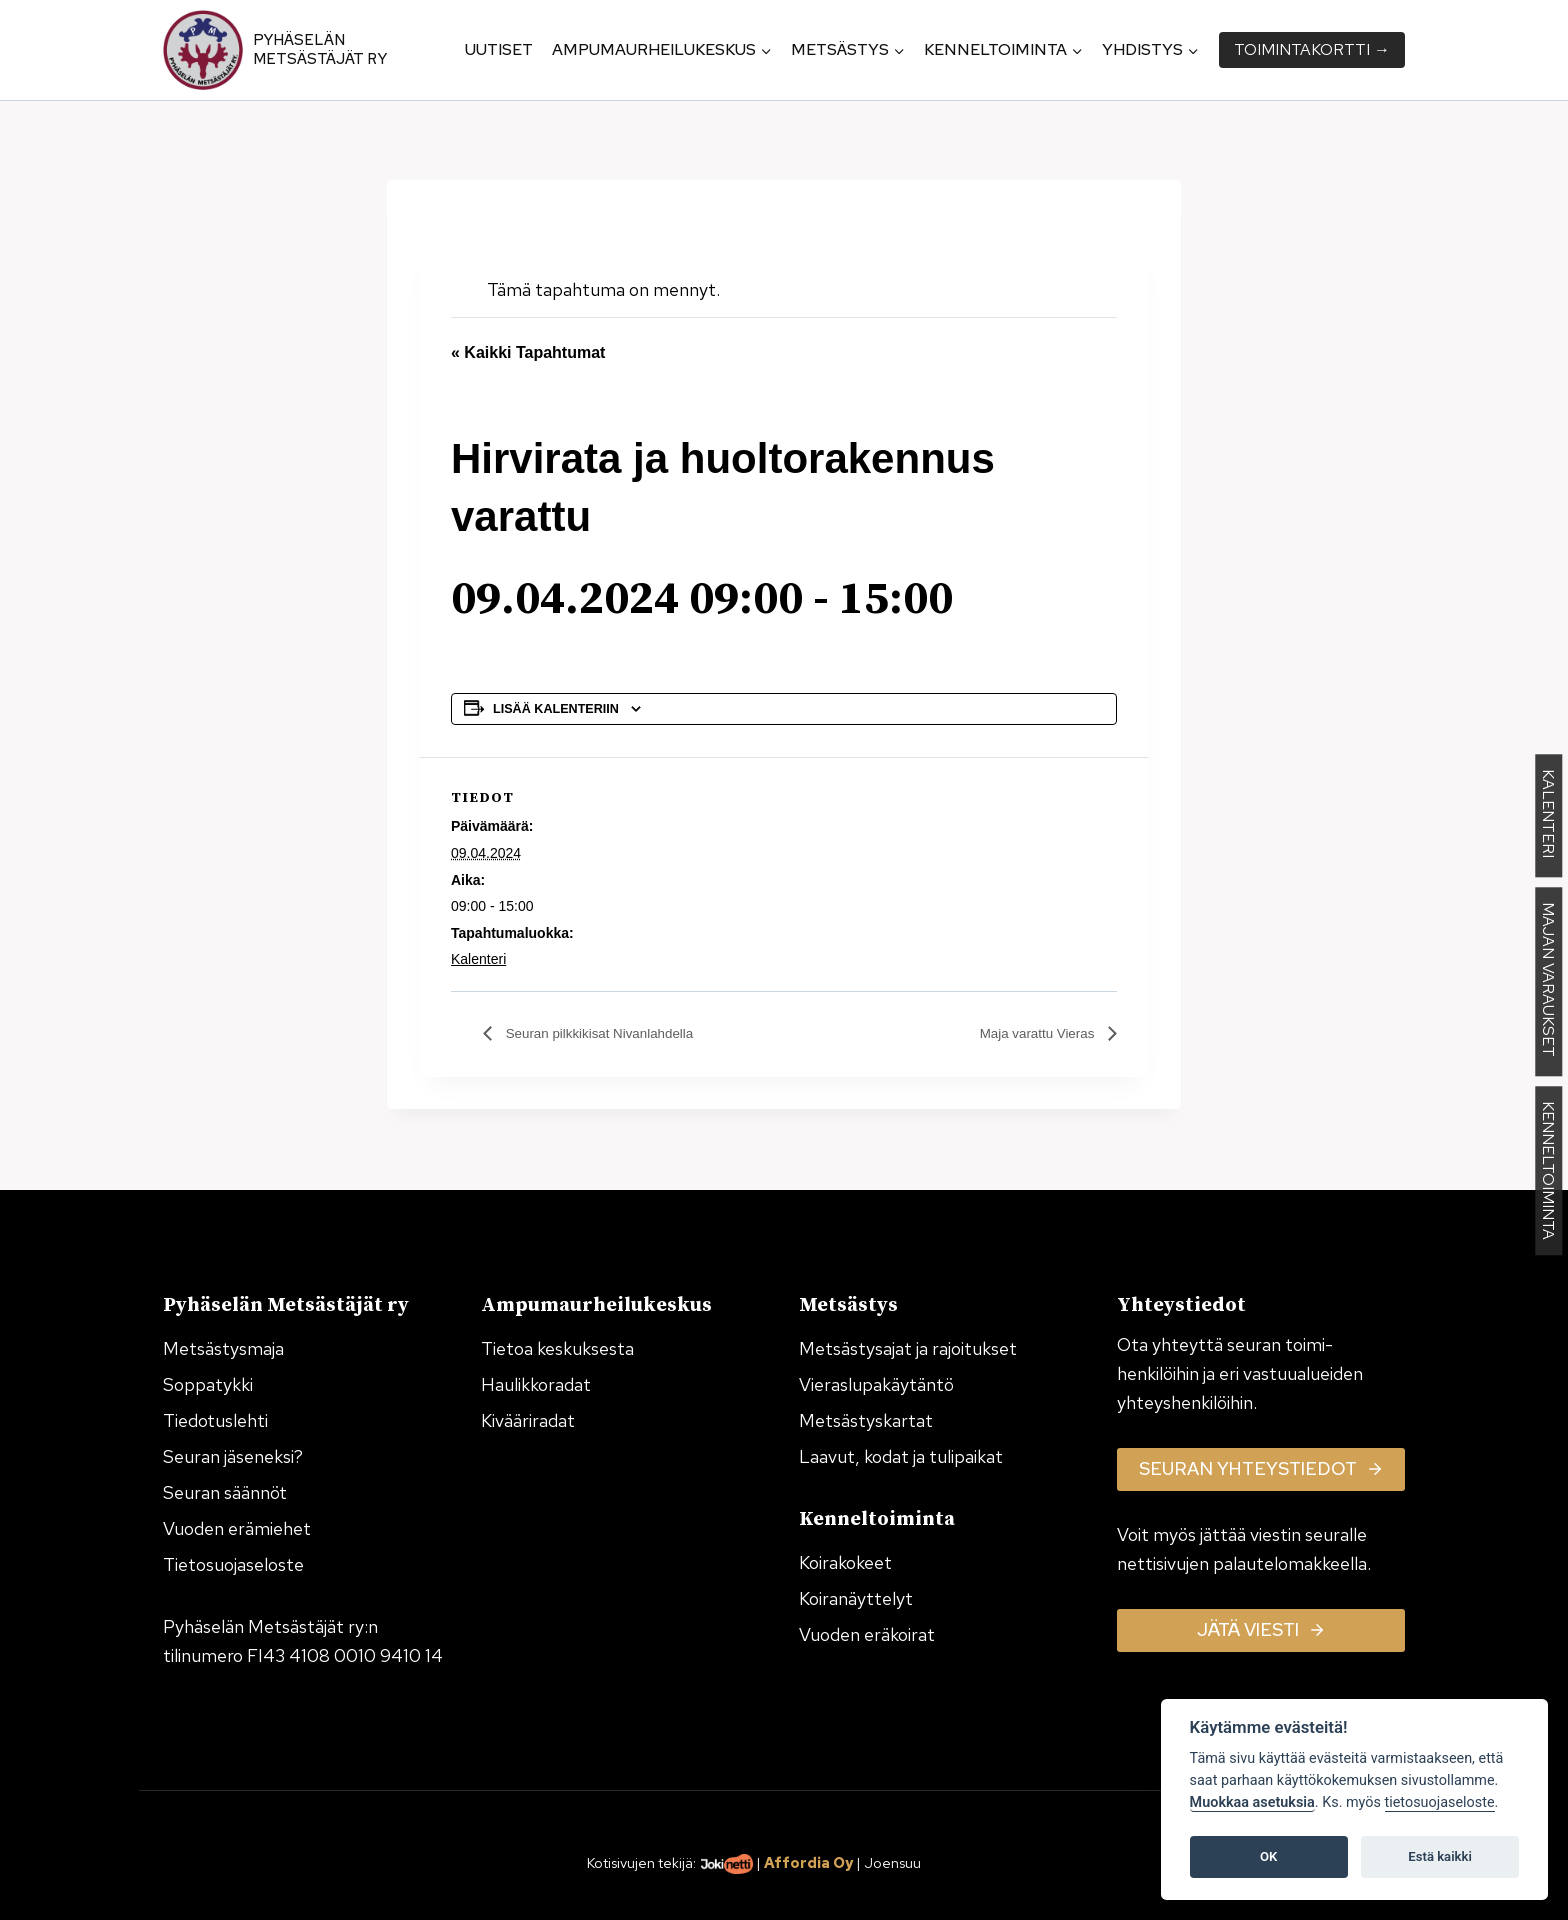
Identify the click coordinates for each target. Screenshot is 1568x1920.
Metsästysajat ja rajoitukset (908, 1348)
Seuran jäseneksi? (233, 1456)
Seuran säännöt (225, 1492)
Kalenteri (478, 959)
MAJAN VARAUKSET (1548, 982)
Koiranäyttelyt (856, 1598)
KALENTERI (1548, 816)
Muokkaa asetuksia (1252, 1802)
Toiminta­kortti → (1312, 49)
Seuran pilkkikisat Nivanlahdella (616, 1033)
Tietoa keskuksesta (557, 1348)
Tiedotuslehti (215, 1420)
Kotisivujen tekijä (640, 1862)
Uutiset (499, 49)
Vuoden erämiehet (237, 1528)
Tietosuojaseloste (233, 1564)
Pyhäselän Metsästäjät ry (320, 50)
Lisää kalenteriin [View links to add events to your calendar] (556, 709)
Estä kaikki (1439, 1856)
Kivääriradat (528, 1420)
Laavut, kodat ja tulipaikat (901, 1456)
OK (1268, 1856)
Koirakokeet (845, 1562)
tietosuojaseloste (1440, 1802)
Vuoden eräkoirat (867, 1634)
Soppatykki (208, 1384)
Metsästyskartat (866, 1420)
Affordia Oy (808, 1862)
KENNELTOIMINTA (1548, 1171)
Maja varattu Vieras (1027, 1033)
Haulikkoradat (536, 1384)
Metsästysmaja (223, 1348)
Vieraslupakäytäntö (876, 1384)
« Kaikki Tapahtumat (528, 352)
